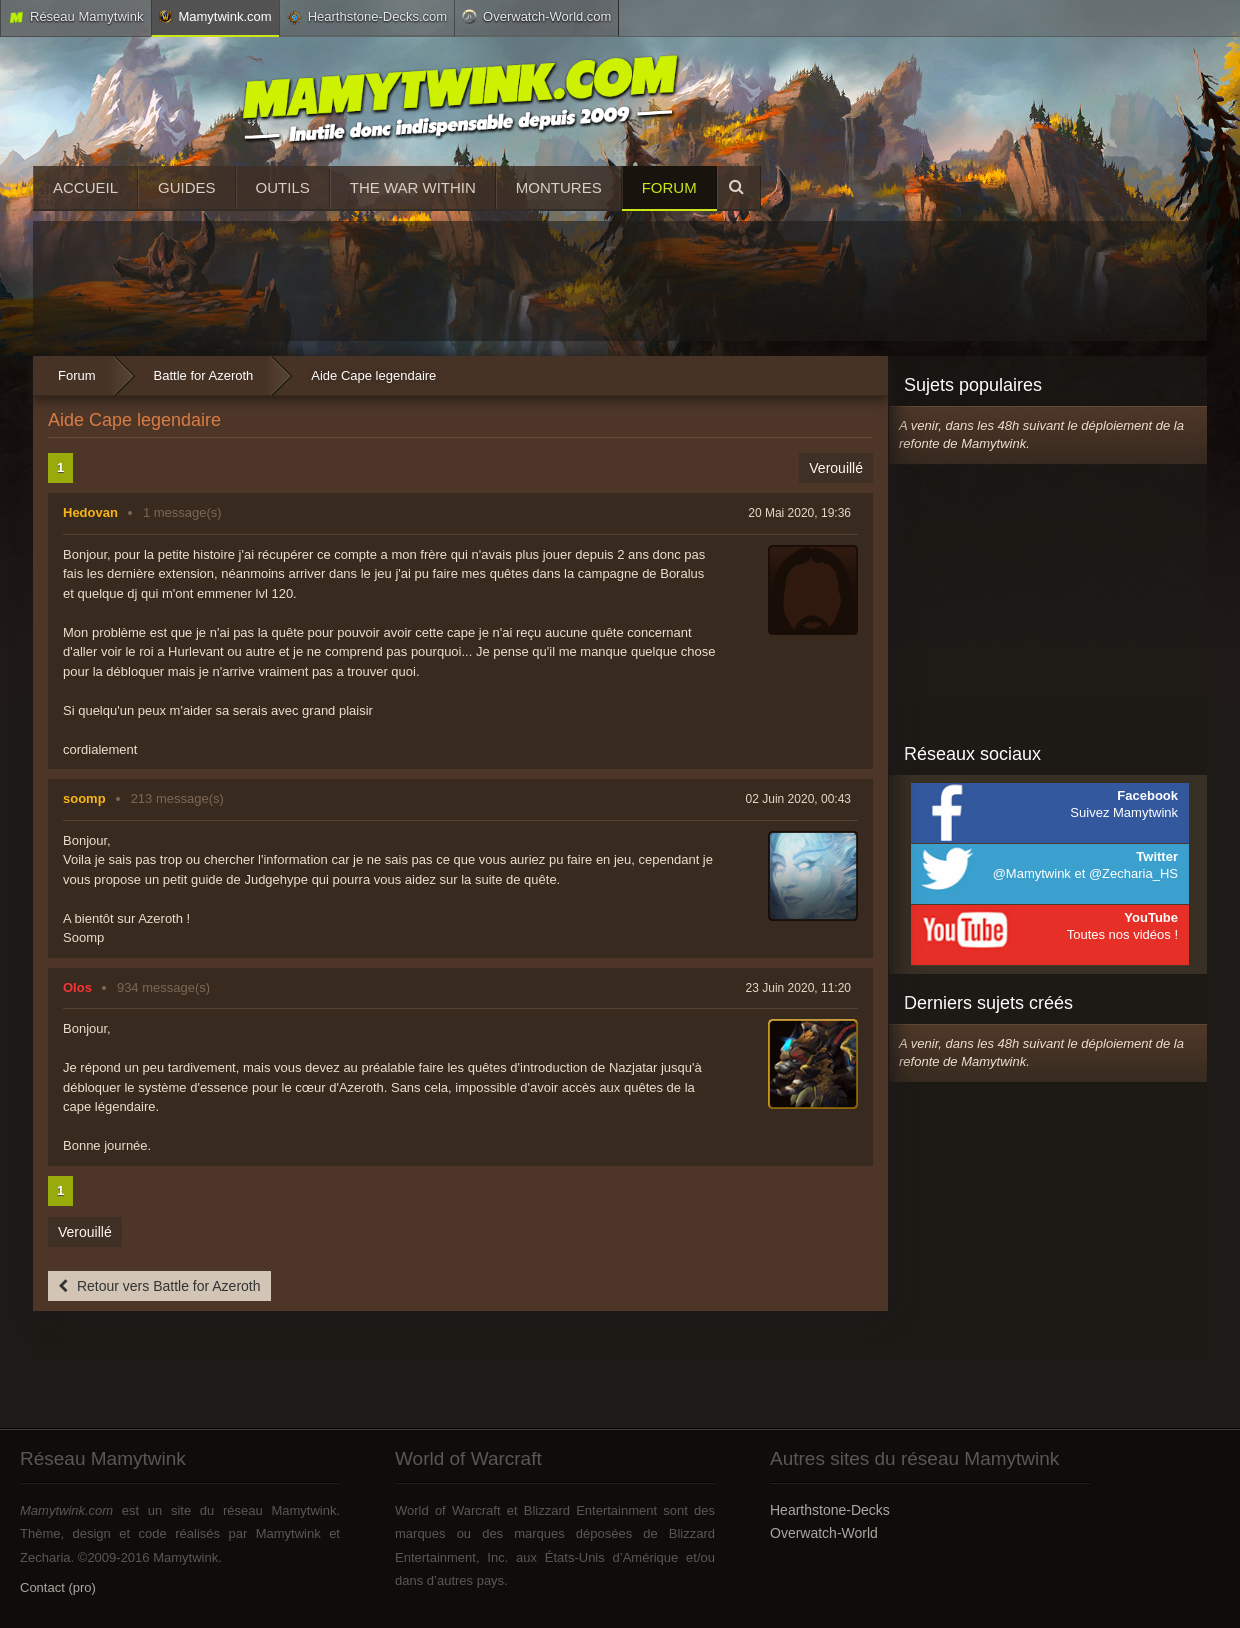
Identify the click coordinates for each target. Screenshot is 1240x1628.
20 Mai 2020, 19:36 (799, 513)
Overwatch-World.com (536, 16)
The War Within (413, 187)
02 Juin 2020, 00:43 (798, 799)
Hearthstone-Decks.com (367, 17)
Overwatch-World (824, 1533)
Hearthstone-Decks (830, 1510)
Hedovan (90, 512)
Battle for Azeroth (204, 375)
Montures (559, 187)
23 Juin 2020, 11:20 (798, 988)
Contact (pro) (58, 1587)
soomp (84, 798)
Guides (187, 187)
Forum (669, 187)
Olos (77, 987)
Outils (283, 187)
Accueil (85, 187)
